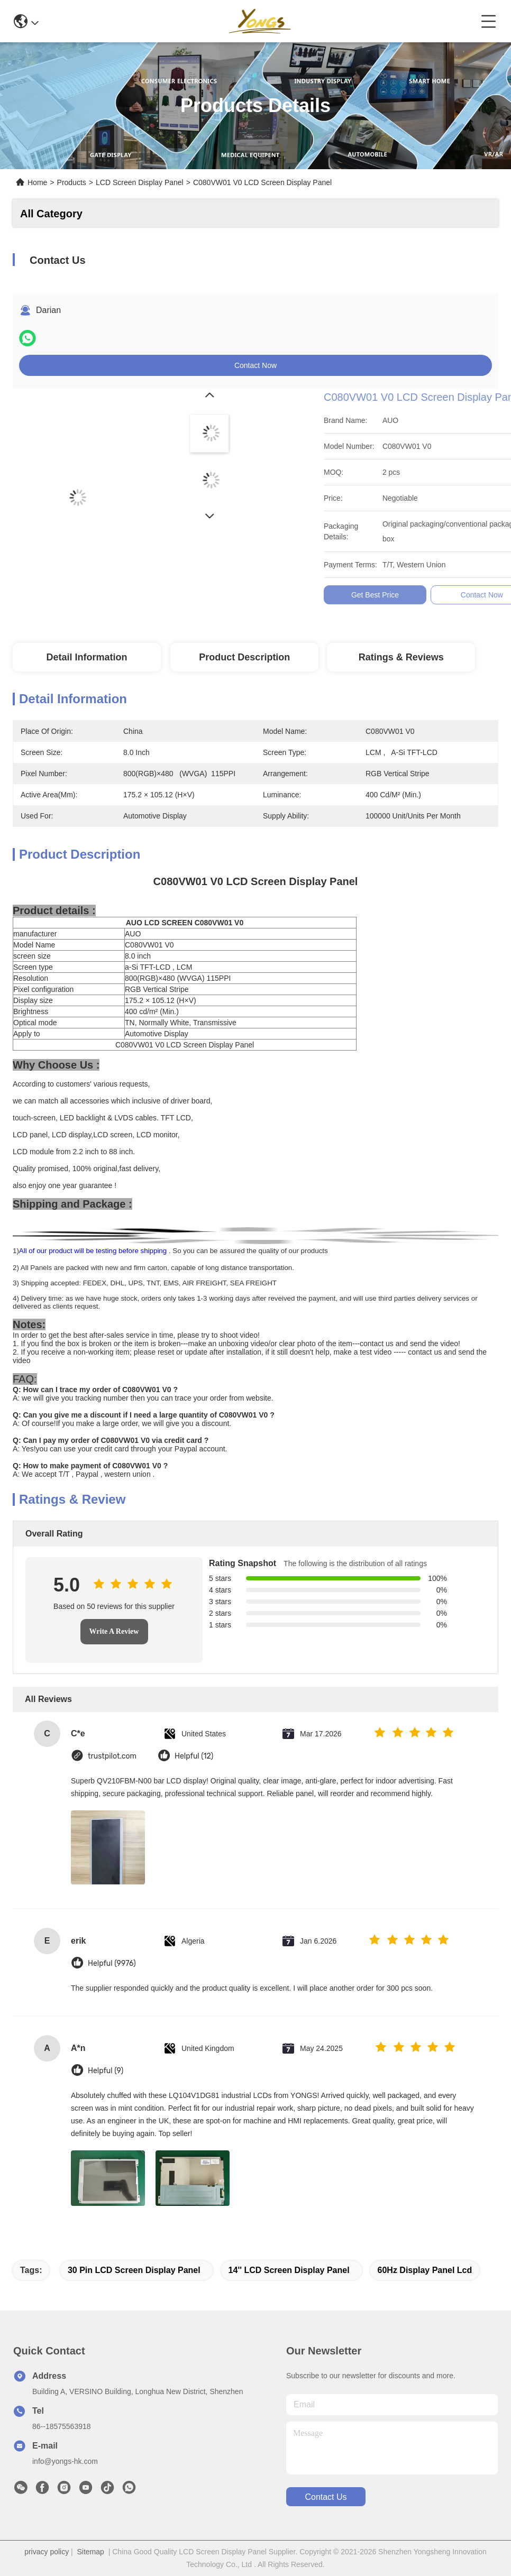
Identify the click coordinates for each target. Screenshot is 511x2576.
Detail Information (86, 657)
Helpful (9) (105, 2070)
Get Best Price (480, 595)
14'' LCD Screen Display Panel (289, 2270)
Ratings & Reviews (401, 657)
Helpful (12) (194, 1756)
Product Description (244, 657)
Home (37, 182)
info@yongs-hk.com (65, 2461)
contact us (325, 2496)
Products (71, 182)
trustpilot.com (112, 1756)
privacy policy (46, 2551)
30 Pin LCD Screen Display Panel (134, 2270)
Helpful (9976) (112, 1963)
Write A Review (114, 1631)
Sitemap (90, 2551)
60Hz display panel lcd (425, 2270)
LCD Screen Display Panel (140, 182)
